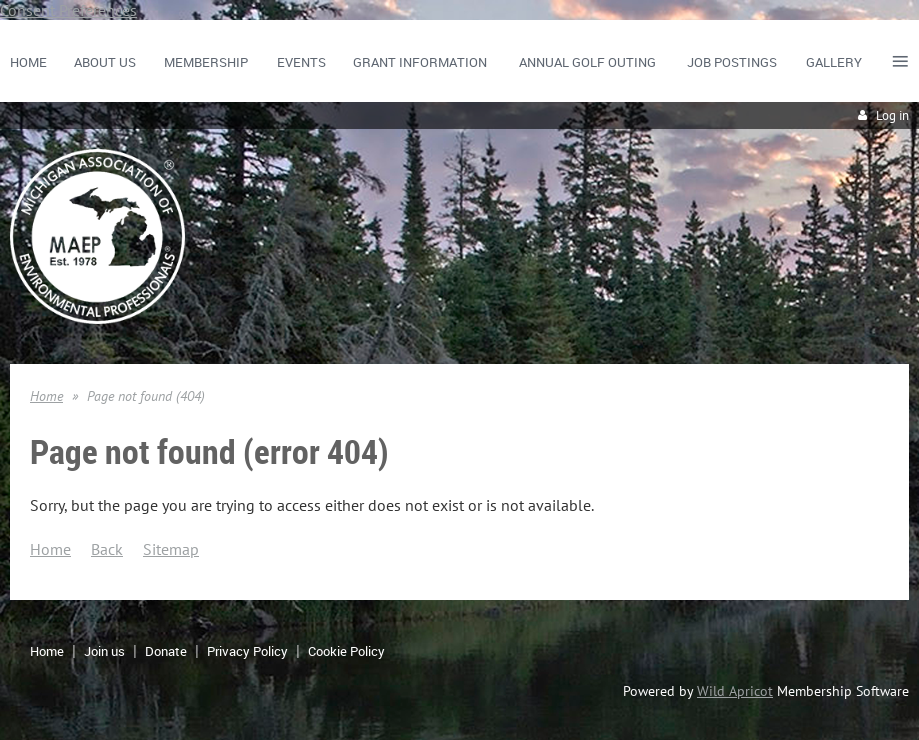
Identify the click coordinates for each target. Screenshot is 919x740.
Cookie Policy (346, 651)
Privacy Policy (247, 651)
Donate (166, 651)
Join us (104, 651)
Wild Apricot (735, 691)
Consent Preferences (68, 10)
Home (46, 396)
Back (107, 549)
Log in (892, 115)
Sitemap (171, 549)
